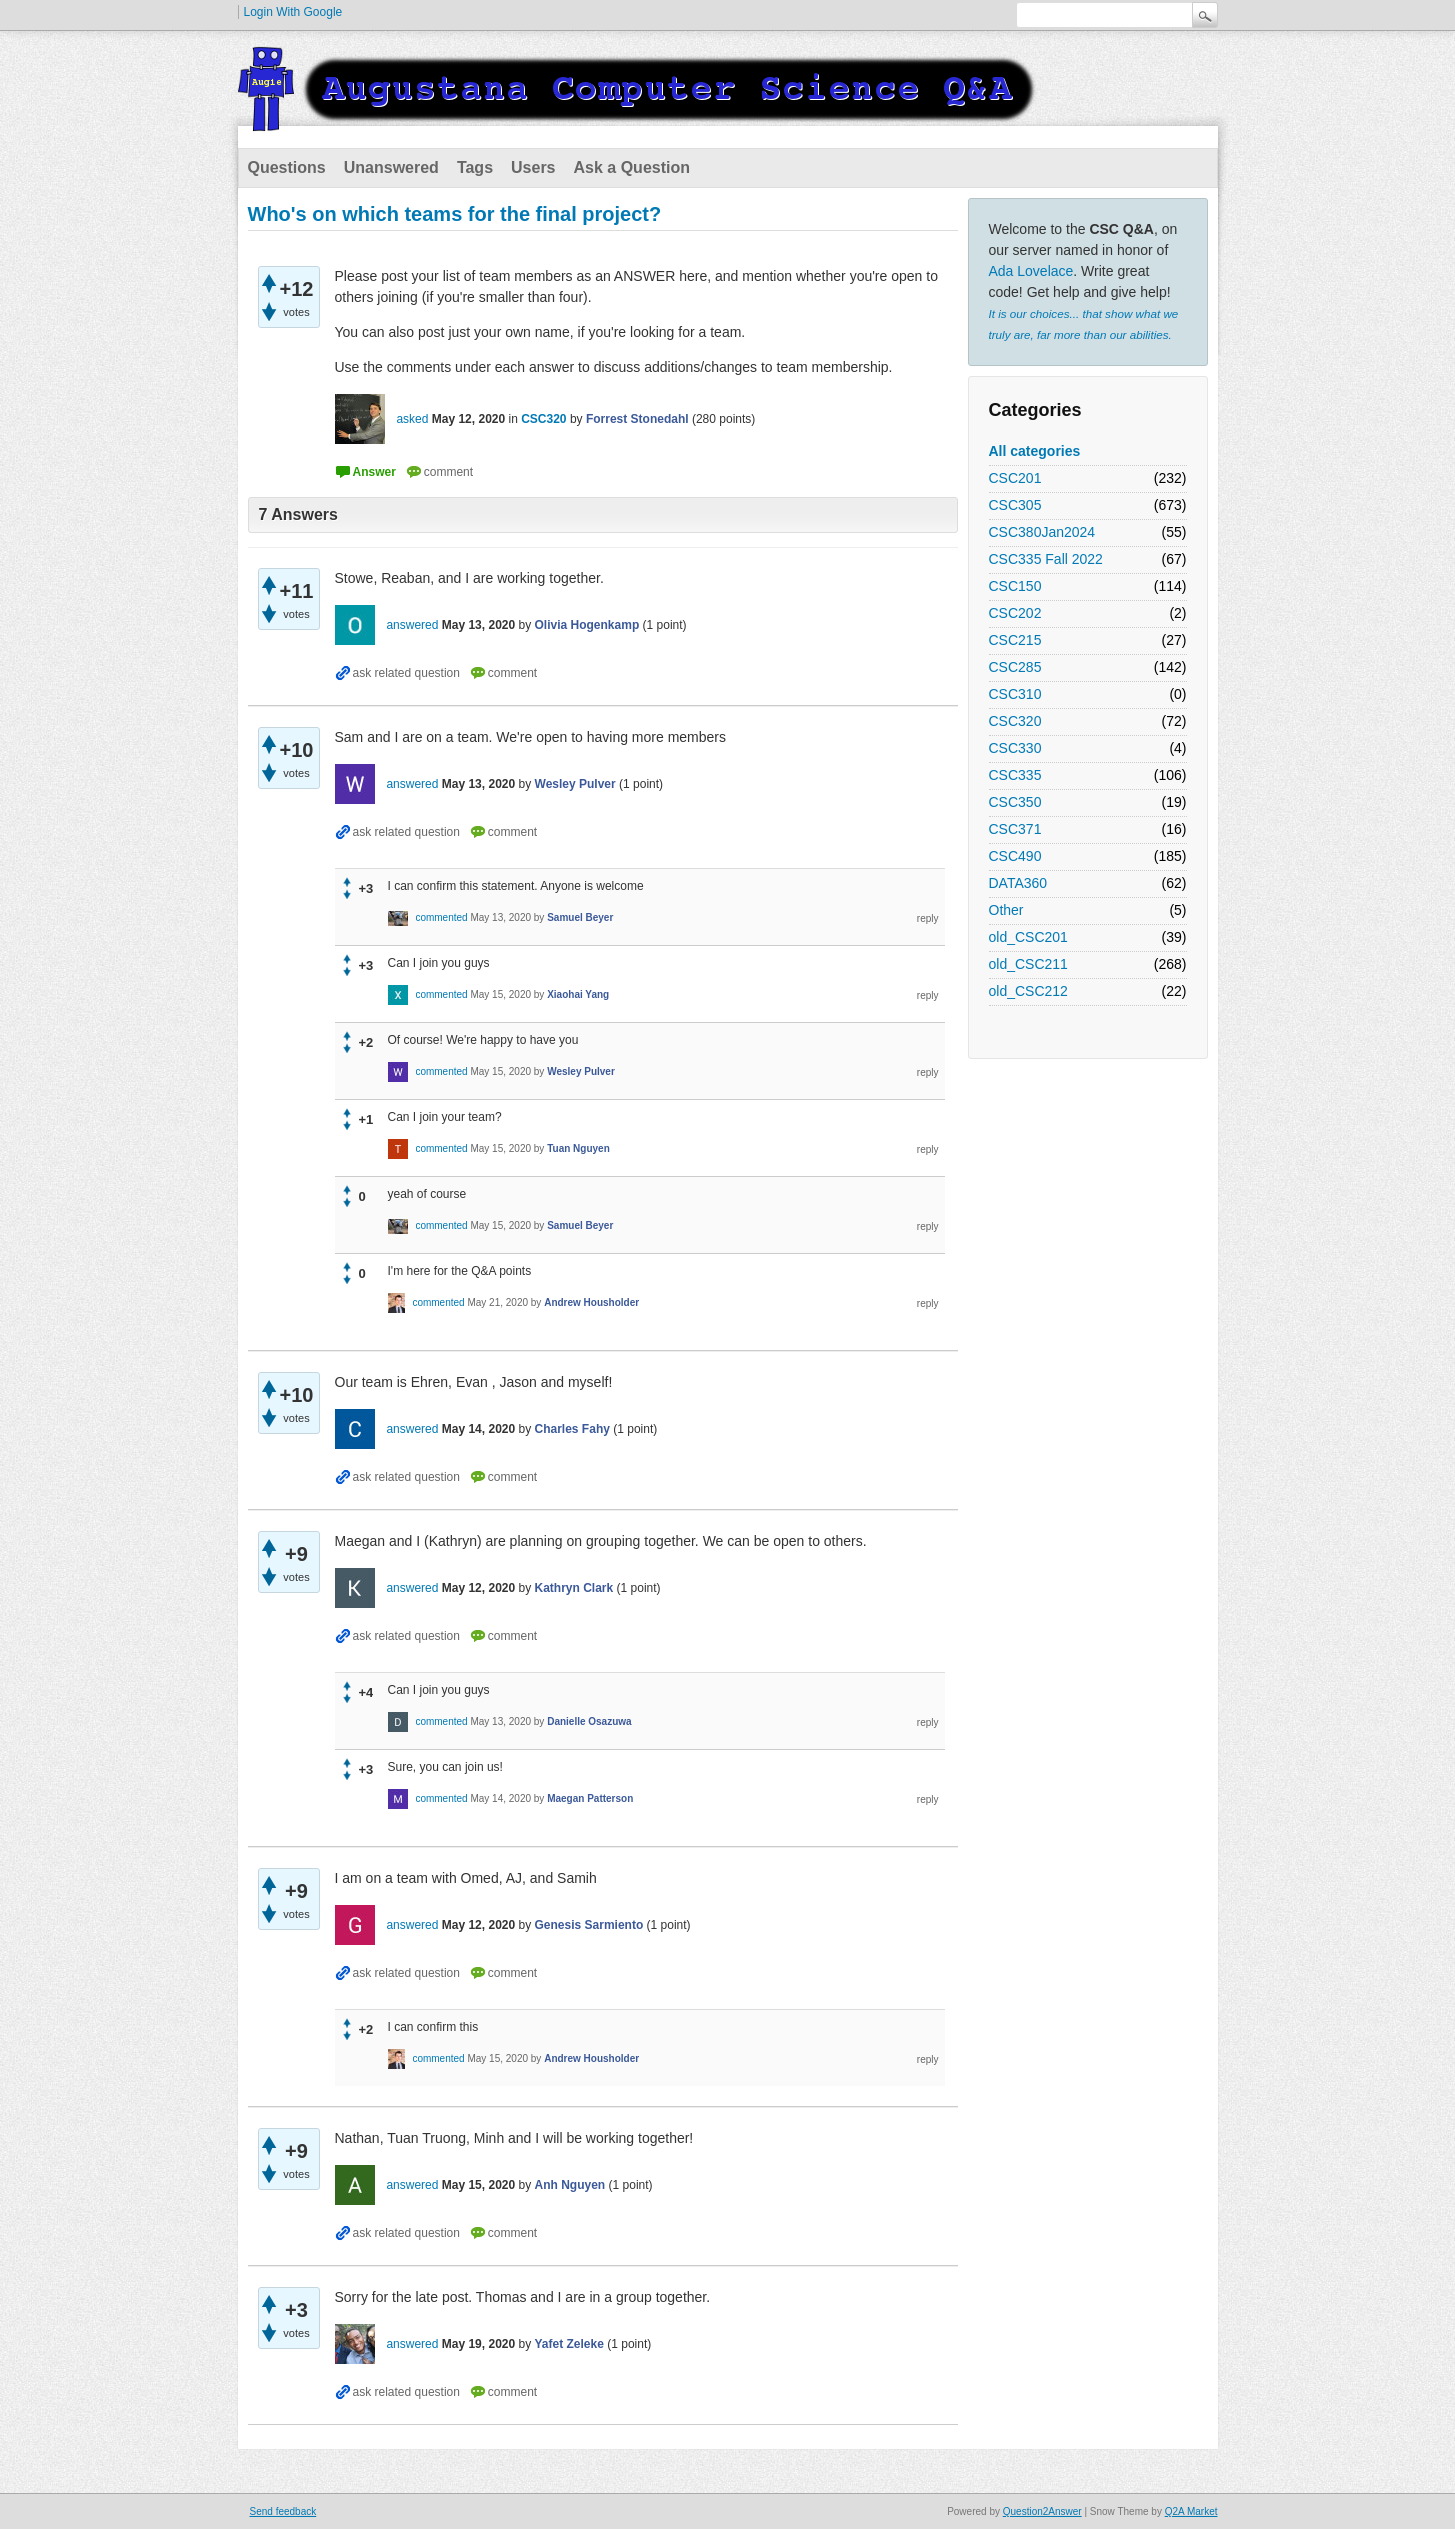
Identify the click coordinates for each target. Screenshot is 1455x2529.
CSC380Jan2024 (1042, 532)
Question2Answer (1042, 2511)
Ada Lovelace (1031, 271)
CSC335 (1015, 775)
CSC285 (1015, 667)
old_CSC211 (1028, 964)
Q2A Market (1191, 2511)
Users (533, 167)
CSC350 (1015, 802)
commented (441, 917)
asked (412, 419)
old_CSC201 (1028, 937)
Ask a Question (632, 167)
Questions (287, 167)
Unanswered (391, 167)
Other (1006, 910)
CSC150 (1015, 586)
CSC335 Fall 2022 (1046, 559)
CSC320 (1015, 721)
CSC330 (1015, 748)
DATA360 (1018, 883)
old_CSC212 (1028, 991)
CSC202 (1015, 613)
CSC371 (1015, 829)
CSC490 (1015, 856)
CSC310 (1015, 694)
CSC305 (1015, 505)
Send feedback (283, 2511)
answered (412, 625)
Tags (475, 167)
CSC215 (1015, 640)
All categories (1035, 451)
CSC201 (1015, 478)
